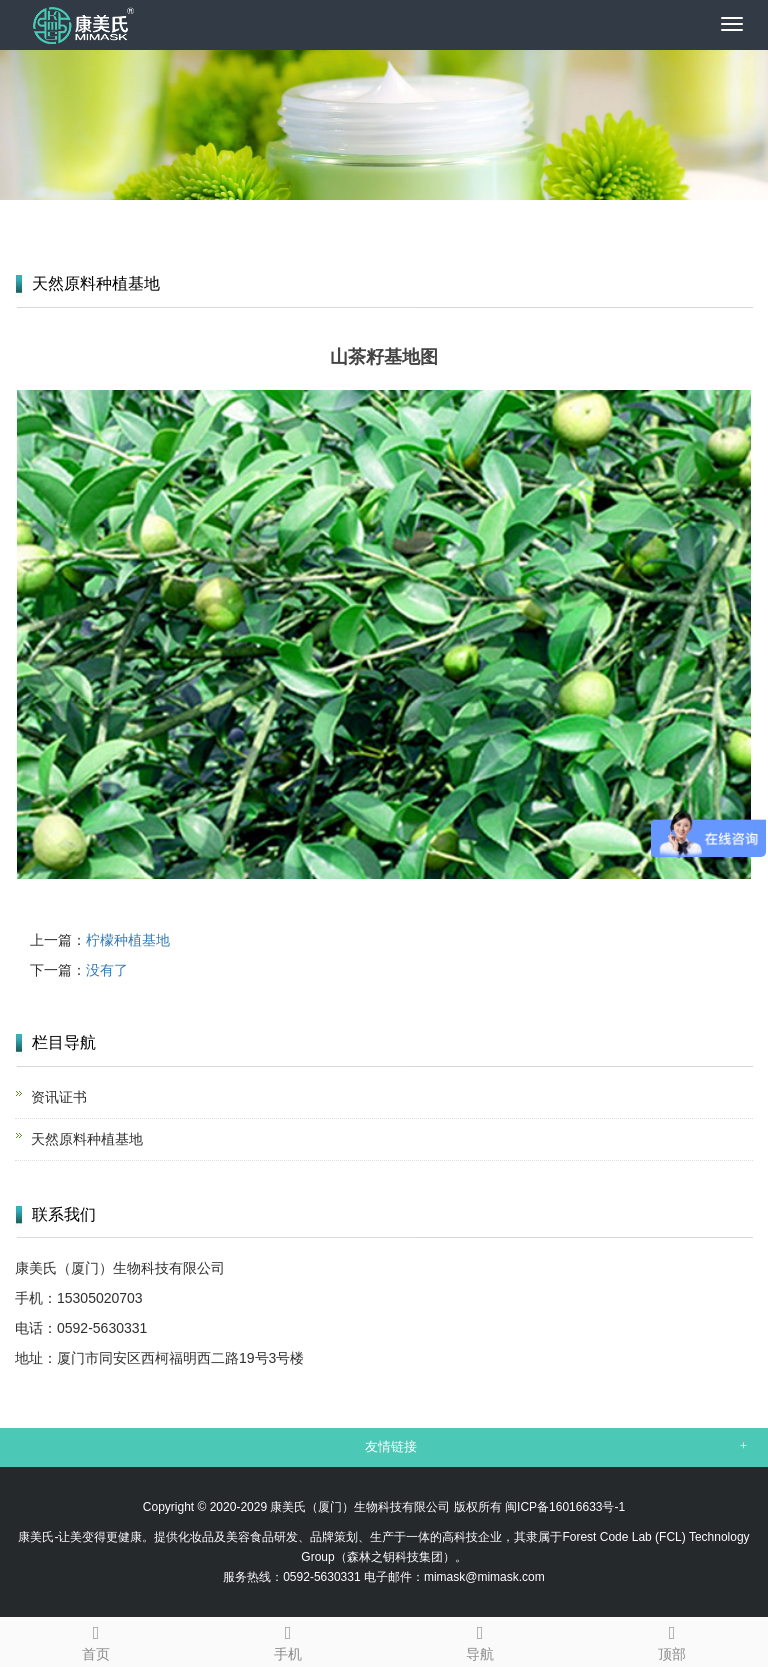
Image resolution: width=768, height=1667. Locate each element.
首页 (96, 1640)
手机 (288, 1640)
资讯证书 (59, 1097)
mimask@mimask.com (484, 1577)
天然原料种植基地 (87, 1139)
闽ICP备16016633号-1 (565, 1507)
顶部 (672, 1640)
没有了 (107, 970)
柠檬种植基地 (128, 940)
